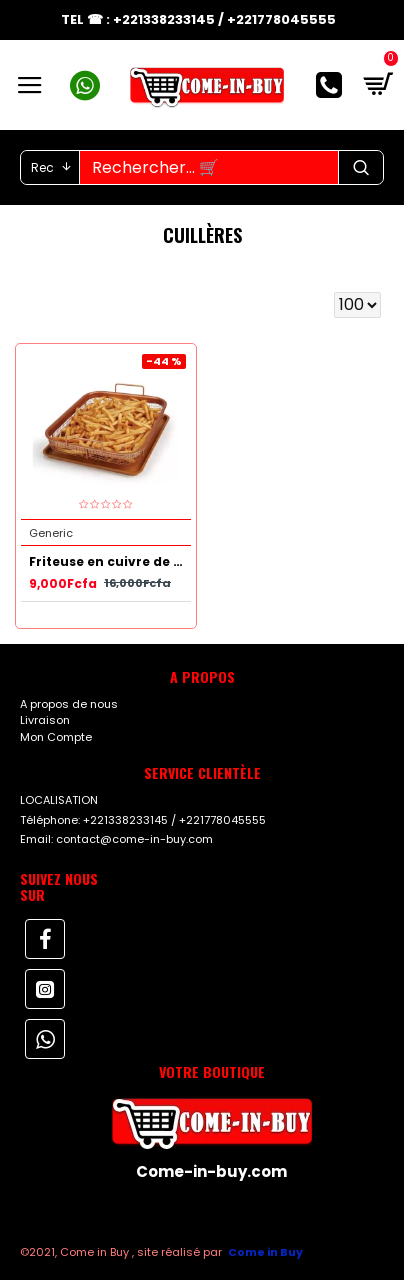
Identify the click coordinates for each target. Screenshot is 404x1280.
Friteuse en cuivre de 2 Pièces (110, 562)
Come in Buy (265, 1252)
